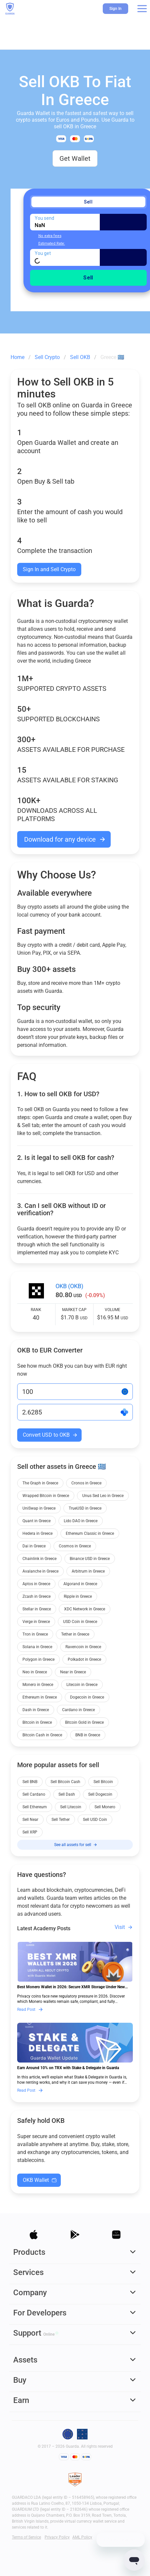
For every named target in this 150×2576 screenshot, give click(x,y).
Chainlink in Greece (39, 1558)
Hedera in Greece (37, 1533)
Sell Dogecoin (100, 1794)
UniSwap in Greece (39, 1508)
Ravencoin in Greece (83, 1647)
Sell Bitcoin (103, 1781)
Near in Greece (73, 1672)
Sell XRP (29, 1832)
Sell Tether (61, 1819)
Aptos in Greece (36, 1584)
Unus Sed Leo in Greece (103, 1495)
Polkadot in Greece (84, 1659)
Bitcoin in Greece (37, 1722)
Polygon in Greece (38, 1659)
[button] (142, 9)
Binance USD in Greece (90, 1558)
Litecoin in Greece (81, 1684)
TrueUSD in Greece (85, 1508)
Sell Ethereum (34, 1807)
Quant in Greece (36, 1521)
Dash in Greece (35, 1709)
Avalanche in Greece (40, 1571)
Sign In (115, 8)
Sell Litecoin (70, 1807)
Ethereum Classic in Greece (90, 1533)
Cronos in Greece (86, 1483)
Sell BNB (29, 1781)
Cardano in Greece (78, 1709)
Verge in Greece (36, 1621)
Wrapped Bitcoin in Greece (45, 1495)
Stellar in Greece (36, 1609)
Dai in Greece (34, 1546)
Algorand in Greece (80, 1584)
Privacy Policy (57, 2537)
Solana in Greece (37, 1647)
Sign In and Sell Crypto (49, 569)
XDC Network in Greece (84, 1609)
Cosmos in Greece (75, 1546)
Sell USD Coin (95, 1819)
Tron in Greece (35, 1634)
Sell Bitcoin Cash (65, 1781)
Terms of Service (26, 2537)
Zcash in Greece (36, 1596)
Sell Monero (104, 1807)
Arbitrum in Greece (88, 1571)
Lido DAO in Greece (80, 1521)
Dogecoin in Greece (87, 1697)
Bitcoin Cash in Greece (42, 1735)
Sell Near (30, 1819)
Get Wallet (75, 158)
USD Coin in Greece (80, 1621)
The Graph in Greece (40, 1483)
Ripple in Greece (78, 1596)
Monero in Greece (37, 1684)
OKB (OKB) (69, 1286)
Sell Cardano (33, 1794)
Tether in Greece (75, 1634)
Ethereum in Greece (39, 1697)
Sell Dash (66, 1794)
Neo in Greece (34, 1672)
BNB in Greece (87, 1735)
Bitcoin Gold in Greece (84, 1722)
